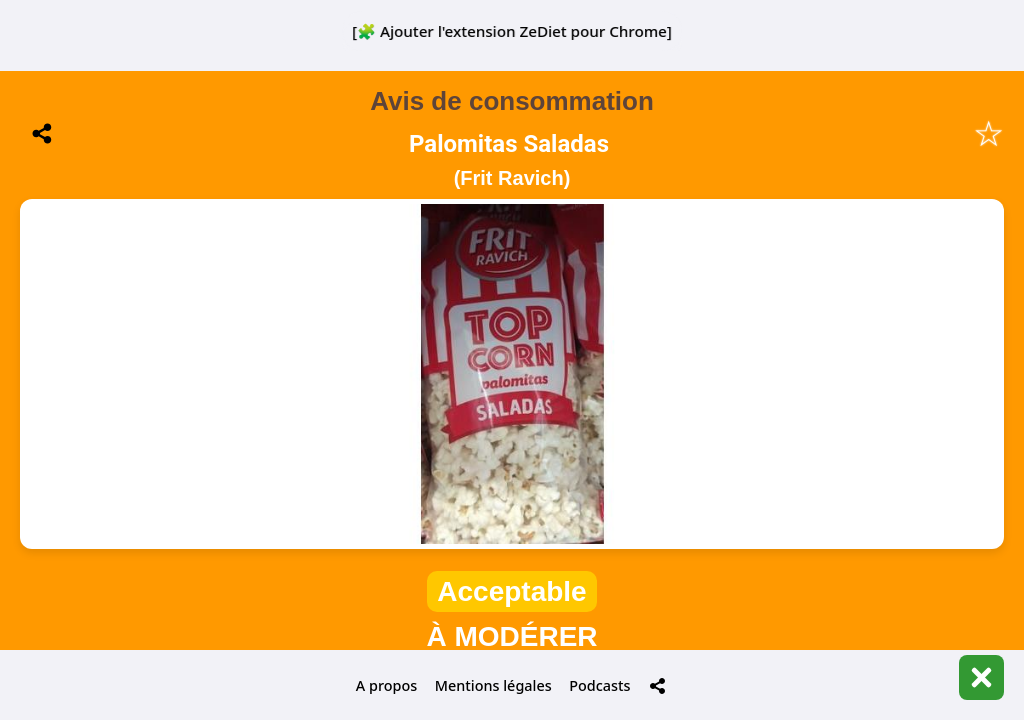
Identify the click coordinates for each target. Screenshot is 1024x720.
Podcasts (599, 685)
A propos (386, 685)
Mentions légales (493, 685)
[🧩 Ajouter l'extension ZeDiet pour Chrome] (512, 31)
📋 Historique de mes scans (512, 540)
